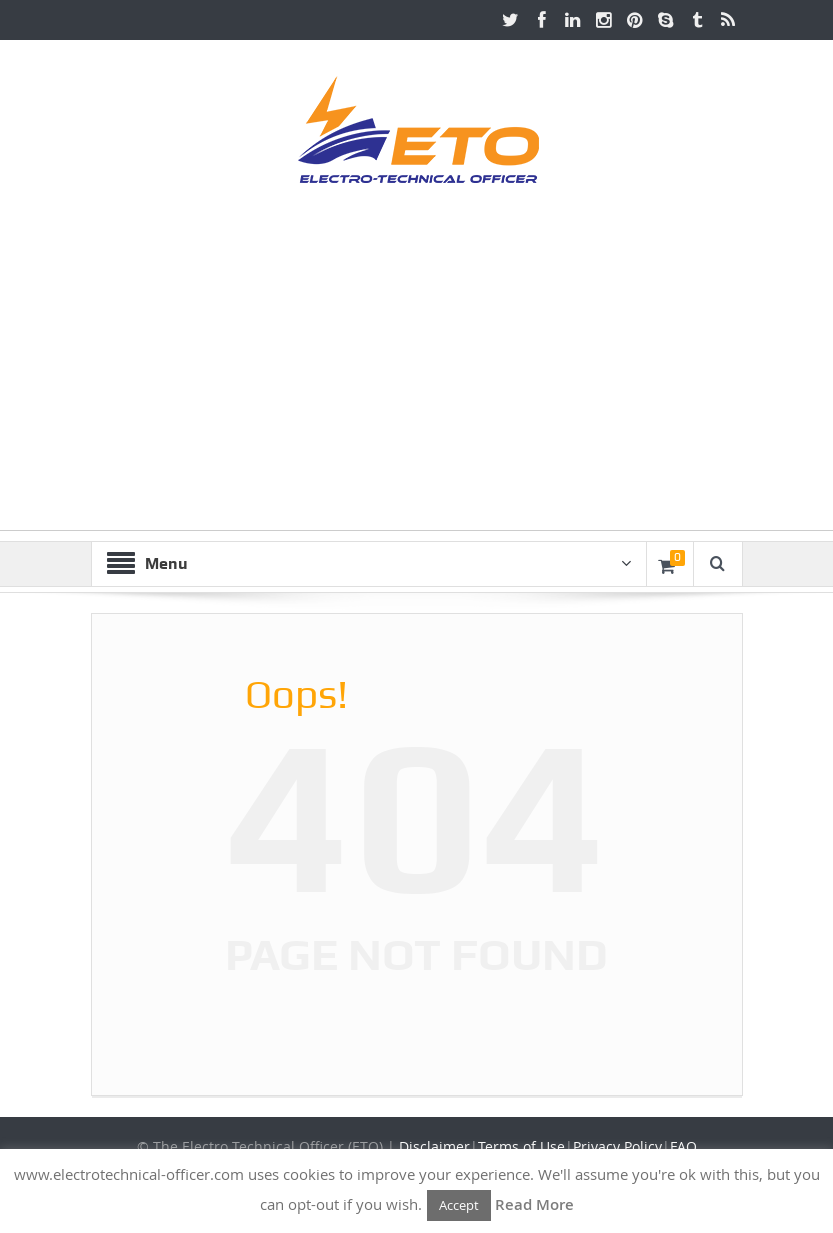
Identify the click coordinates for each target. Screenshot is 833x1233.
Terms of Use (521, 1146)
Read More (534, 1204)
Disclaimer (434, 1146)
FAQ (683, 1146)
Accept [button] (459, 1205)
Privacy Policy (617, 1146)
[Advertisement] (416, 390)
